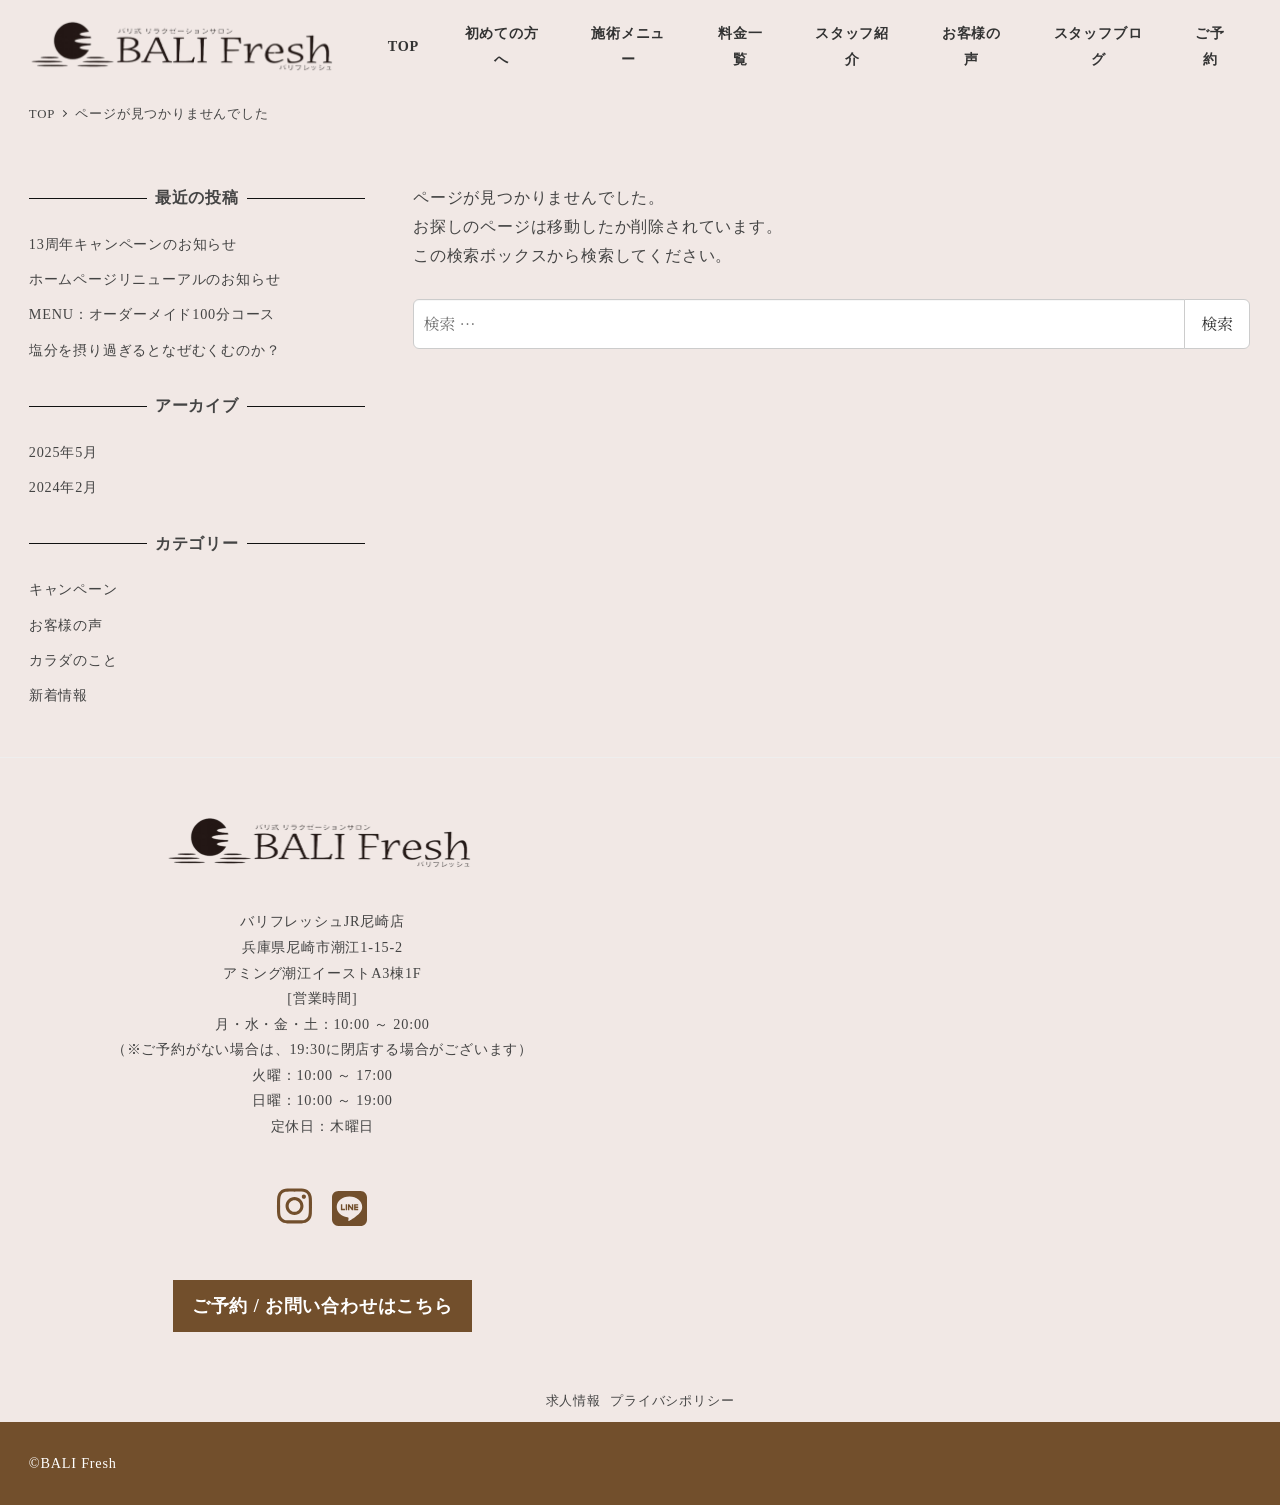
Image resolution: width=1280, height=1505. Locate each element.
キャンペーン (73, 589)
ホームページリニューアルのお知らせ (155, 279)
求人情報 (573, 1401)
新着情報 (58, 695)
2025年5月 (63, 452)
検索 (1217, 323)
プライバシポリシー (672, 1401)
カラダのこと (73, 660)
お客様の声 (66, 625)
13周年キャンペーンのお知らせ (133, 244)
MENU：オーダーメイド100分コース (152, 314)
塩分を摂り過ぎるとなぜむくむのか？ (155, 350)
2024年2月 (63, 487)
